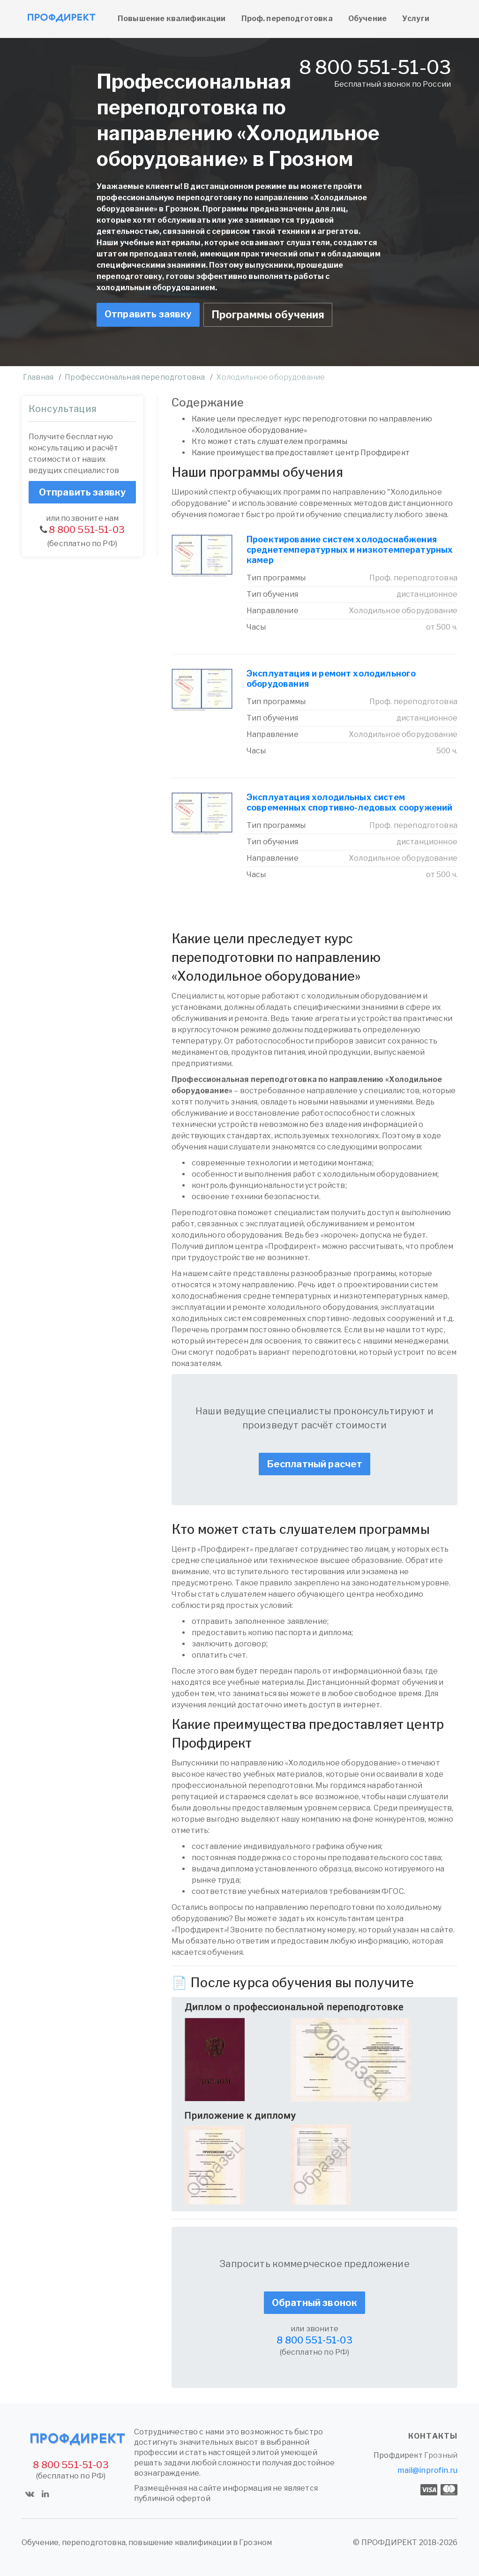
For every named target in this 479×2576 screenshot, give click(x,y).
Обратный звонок (314, 2302)
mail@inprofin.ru (427, 2470)
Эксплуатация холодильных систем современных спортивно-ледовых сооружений (349, 802)
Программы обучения (268, 314)
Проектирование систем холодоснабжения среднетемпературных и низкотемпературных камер (350, 549)
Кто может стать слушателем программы (269, 441)
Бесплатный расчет (315, 1464)
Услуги (415, 18)
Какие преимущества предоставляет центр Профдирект (301, 452)
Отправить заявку (148, 314)
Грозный (440, 2455)
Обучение (367, 18)
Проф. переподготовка (287, 18)
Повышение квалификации (172, 18)
